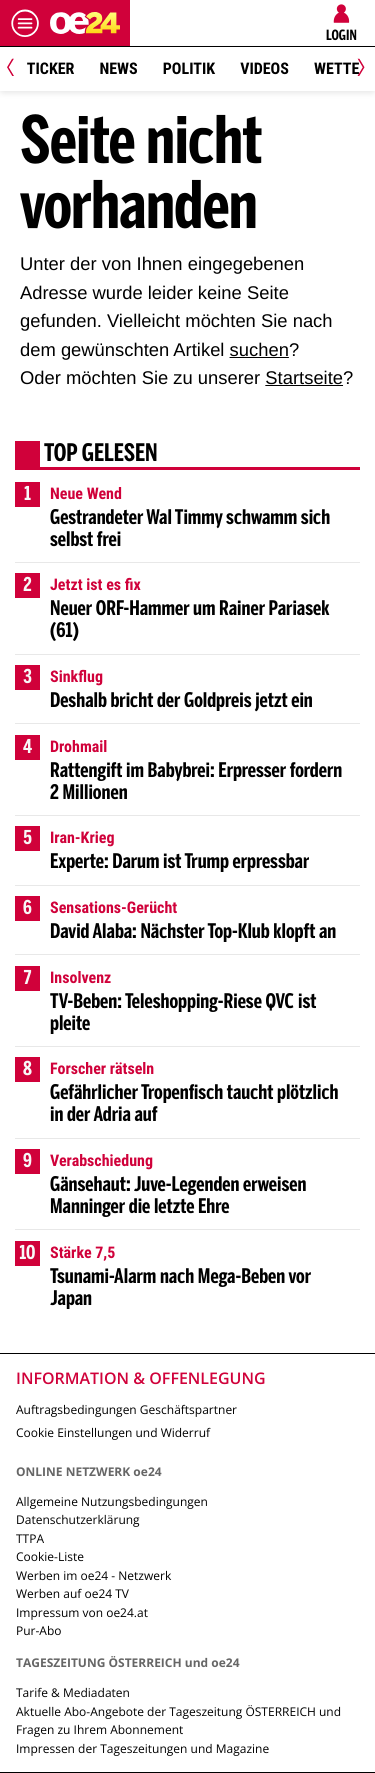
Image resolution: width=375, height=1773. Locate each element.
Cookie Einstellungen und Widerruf (113, 1432)
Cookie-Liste (50, 1556)
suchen (259, 349)
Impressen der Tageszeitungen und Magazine (142, 1748)
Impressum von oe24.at (82, 1612)
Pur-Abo (39, 1630)
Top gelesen (101, 455)
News (118, 68)
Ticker (51, 68)
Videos (264, 68)
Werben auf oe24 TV (72, 1593)
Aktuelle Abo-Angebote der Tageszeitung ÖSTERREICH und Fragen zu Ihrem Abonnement (178, 1720)
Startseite (304, 377)
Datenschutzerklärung (78, 1519)
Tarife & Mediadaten (73, 1692)
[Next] (357, 69)
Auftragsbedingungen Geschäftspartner (126, 1409)
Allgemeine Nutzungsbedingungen (112, 1501)
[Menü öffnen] (25, 23)
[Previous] (17, 69)
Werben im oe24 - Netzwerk (93, 1575)
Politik (189, 68)
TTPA (30, 1538)
